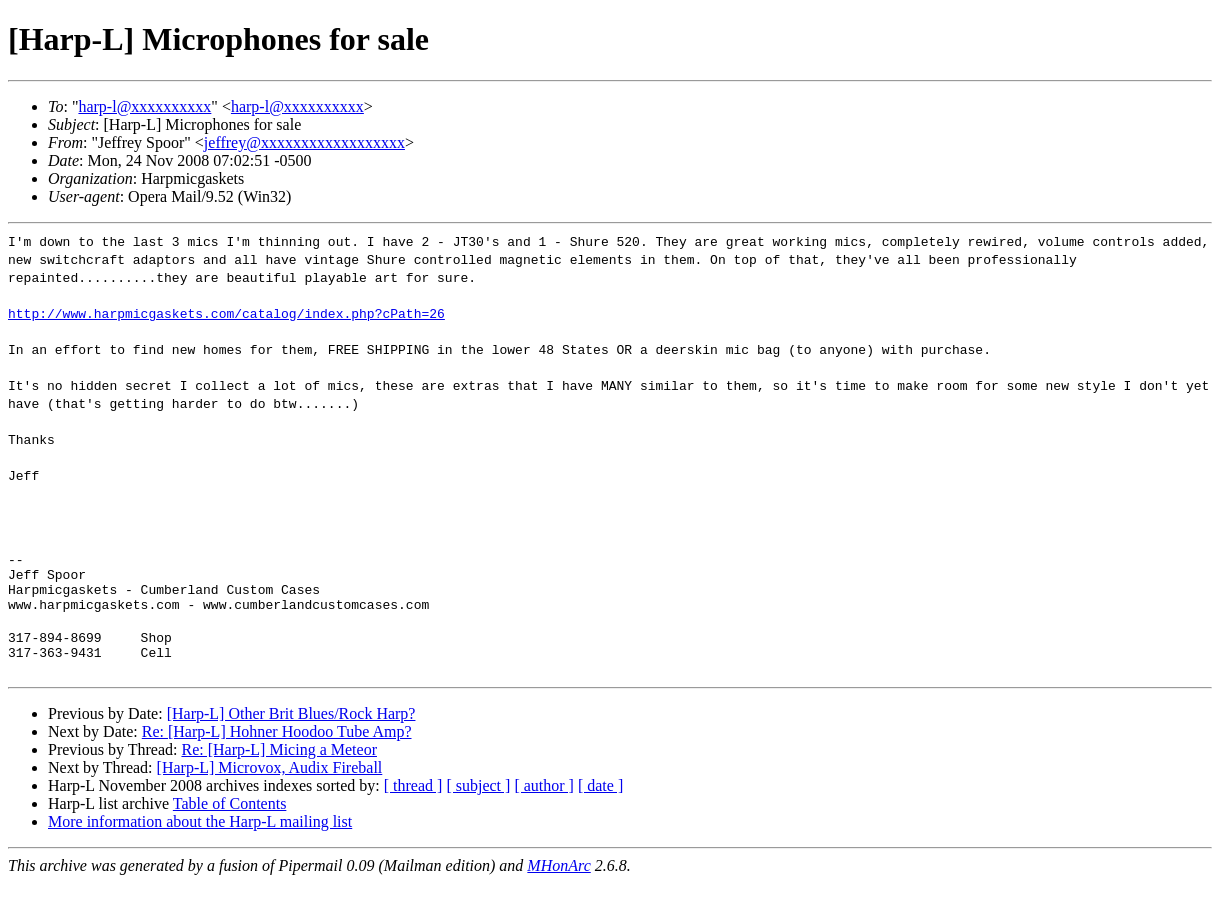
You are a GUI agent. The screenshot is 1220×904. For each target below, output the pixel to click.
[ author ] (544, 806)
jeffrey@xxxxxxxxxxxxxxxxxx (304, 142)
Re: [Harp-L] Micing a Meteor (278, 770)
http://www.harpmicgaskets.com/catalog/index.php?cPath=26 (226, 313)
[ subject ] (478, 806)
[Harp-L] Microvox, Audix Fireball (270, 788)
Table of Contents (230, 824)
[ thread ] (413, 806)
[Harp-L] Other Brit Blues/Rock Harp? (291, 734)
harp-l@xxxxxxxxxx (144, 106)
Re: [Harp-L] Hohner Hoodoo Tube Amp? (277, 752)
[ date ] (600, 806)
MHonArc (558, 886)
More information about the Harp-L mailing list (200, 842)
